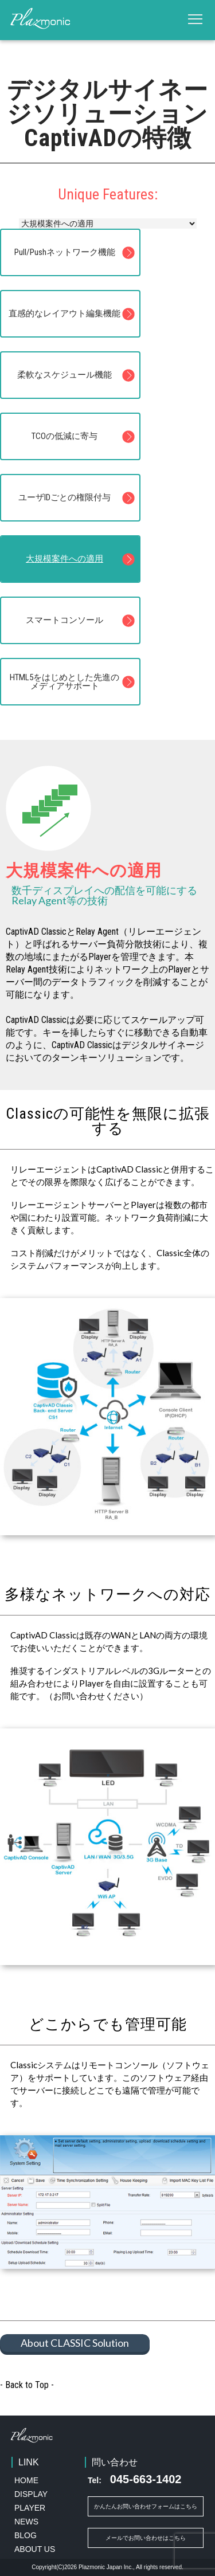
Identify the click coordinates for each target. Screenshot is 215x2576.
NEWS (26, 2522)
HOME (26, 2480)
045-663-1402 (134, 2479)
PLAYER (29, 2508)
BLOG (25, 2535)
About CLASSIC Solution (75, 2342)
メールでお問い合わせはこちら (145, 2538)
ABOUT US (34, 2549)
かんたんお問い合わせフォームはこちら (145, 2506)
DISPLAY (31, 2494)
